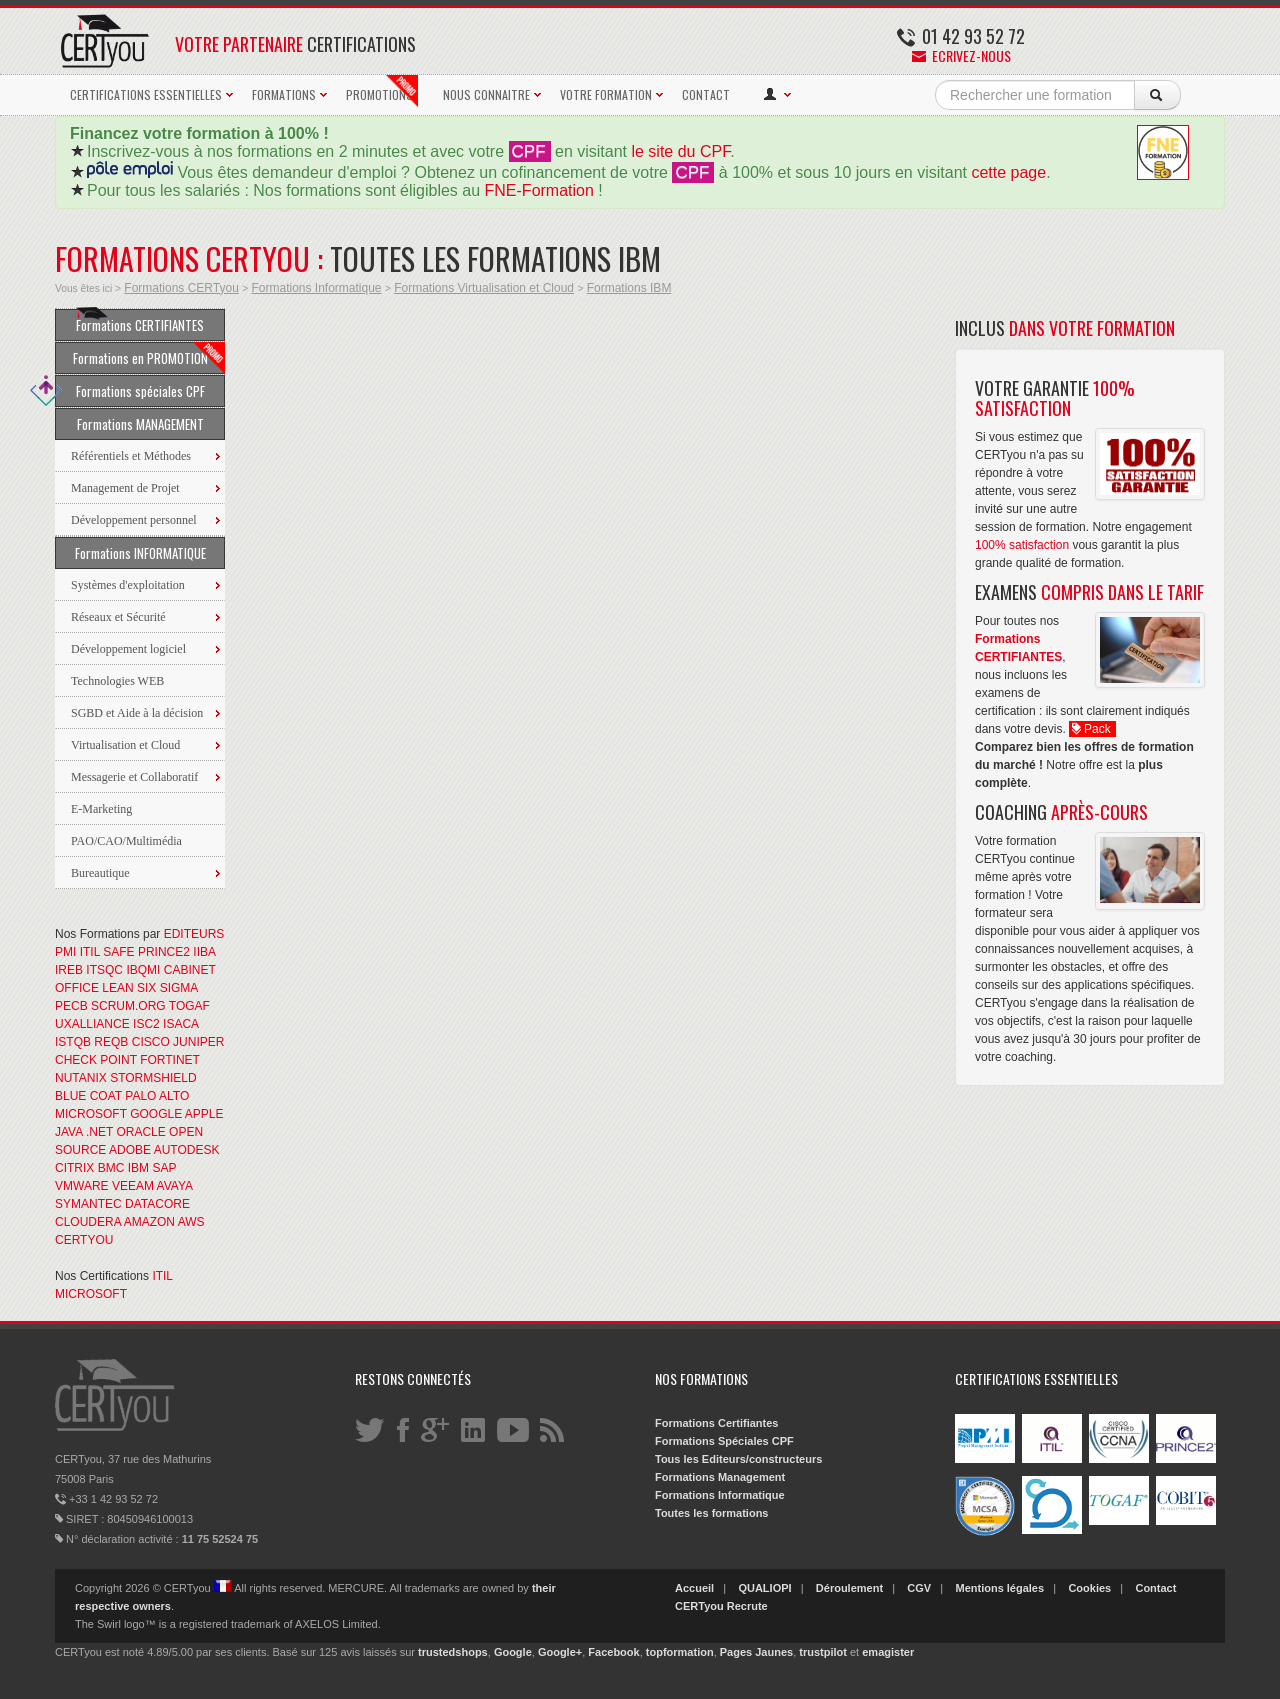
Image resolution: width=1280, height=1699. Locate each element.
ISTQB (73, 1042)
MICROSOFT (91, 1114)
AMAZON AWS (164, 1222)
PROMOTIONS (382, 91)
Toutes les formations (711, 1513)
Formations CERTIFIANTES (140, 322)
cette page (1008, 172)
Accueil (694, 1588)
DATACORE (157, 1204)
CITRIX (74, 1168)
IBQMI (143, 970)
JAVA (69, 1132)
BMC (111, 1168)
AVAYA (175, 1186)
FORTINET (170, 1060)
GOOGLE (156, 1114)
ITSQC (104, 970)
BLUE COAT (88, 1096)
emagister (888, 1652)
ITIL (90, 952)
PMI (65, 952)
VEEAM (133, 1186)
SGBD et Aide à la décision (137, 713)
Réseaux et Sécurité (118, 617)
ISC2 (146, 1024)
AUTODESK (187, 1150)
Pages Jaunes (756, 1652)
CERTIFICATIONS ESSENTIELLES (146, 94)
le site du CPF (680, 151)
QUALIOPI (764, 1588)
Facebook (613, 1652)
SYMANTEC (88, 1204)
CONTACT (706, 94)
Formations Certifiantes (716, 1423)
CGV (919, 1588)
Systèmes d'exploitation (128, 585)
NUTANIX (81, 1078)
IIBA (204, 952)
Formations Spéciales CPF (724, 1441)
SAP (164, 1168)
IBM (138, 1168)
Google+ (560, 1652)
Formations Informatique (316, 288)
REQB (111, 1042)
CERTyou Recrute (721, 1606)
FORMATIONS (284, 94)
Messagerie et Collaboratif (134, 777)
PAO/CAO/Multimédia (126, 841)
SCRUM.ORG (128, 1006)
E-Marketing (101, 809)
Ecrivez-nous (961, 55)
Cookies (1089, 1588)
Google (513, 1652)
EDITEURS (194, 934)
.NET (99, 1132)
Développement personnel (134, 520)
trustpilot (823, 1652)
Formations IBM (629, 288)
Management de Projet (125, 488)
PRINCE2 (164, 952)
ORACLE (140, 1132)
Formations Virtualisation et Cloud (484, 288)
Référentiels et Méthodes (131, 456)
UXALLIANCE (92, 1024)
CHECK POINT (96, 1060)
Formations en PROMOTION (149, 358)
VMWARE (82, 1186)
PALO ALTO (157, 1096)
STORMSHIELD (153, 1078)
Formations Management (720, 1477)
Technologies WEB (117, 681)
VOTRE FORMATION (606, 94)
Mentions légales (999, 1588)
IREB (69, 970)
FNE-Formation (539, 190)
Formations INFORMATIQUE (140, 553)
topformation (680, 1652)
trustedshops (453, 1652)
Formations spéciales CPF (130, 391)
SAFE (118, 952)
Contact (1155, 1588)
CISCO (151, 1042)
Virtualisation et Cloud (125, 745)
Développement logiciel (128, 649)
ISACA (180, 1024)
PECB (71, 1006)
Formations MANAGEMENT (140, 424)
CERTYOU (84, 1240)
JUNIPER (198, 1042)
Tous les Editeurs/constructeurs (738, 1459)
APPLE (204, 1114)
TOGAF (189, 1006)
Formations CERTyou (181, 288)
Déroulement (849, 1588)
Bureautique (100, 873)
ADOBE (130, 1150)
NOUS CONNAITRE (486, 94)
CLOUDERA (88, 1222)
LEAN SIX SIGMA (149, 988)
